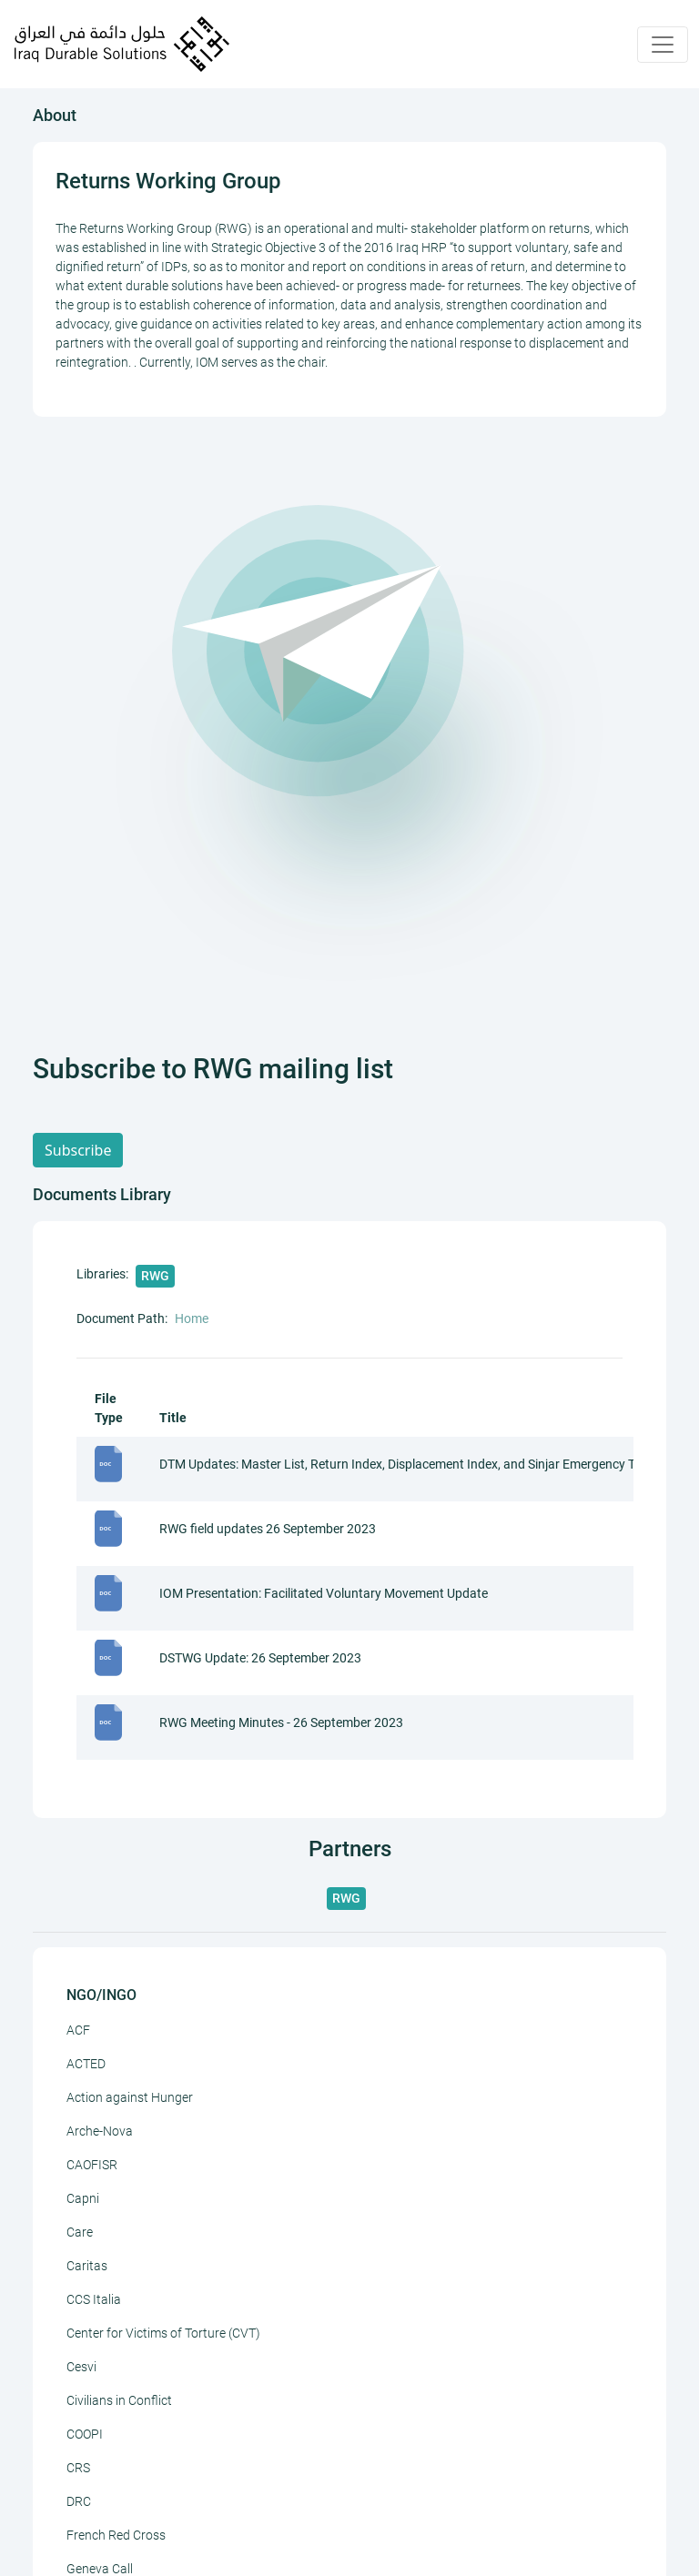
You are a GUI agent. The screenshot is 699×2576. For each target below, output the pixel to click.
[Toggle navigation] (662, 44)
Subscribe (78, 1150)
